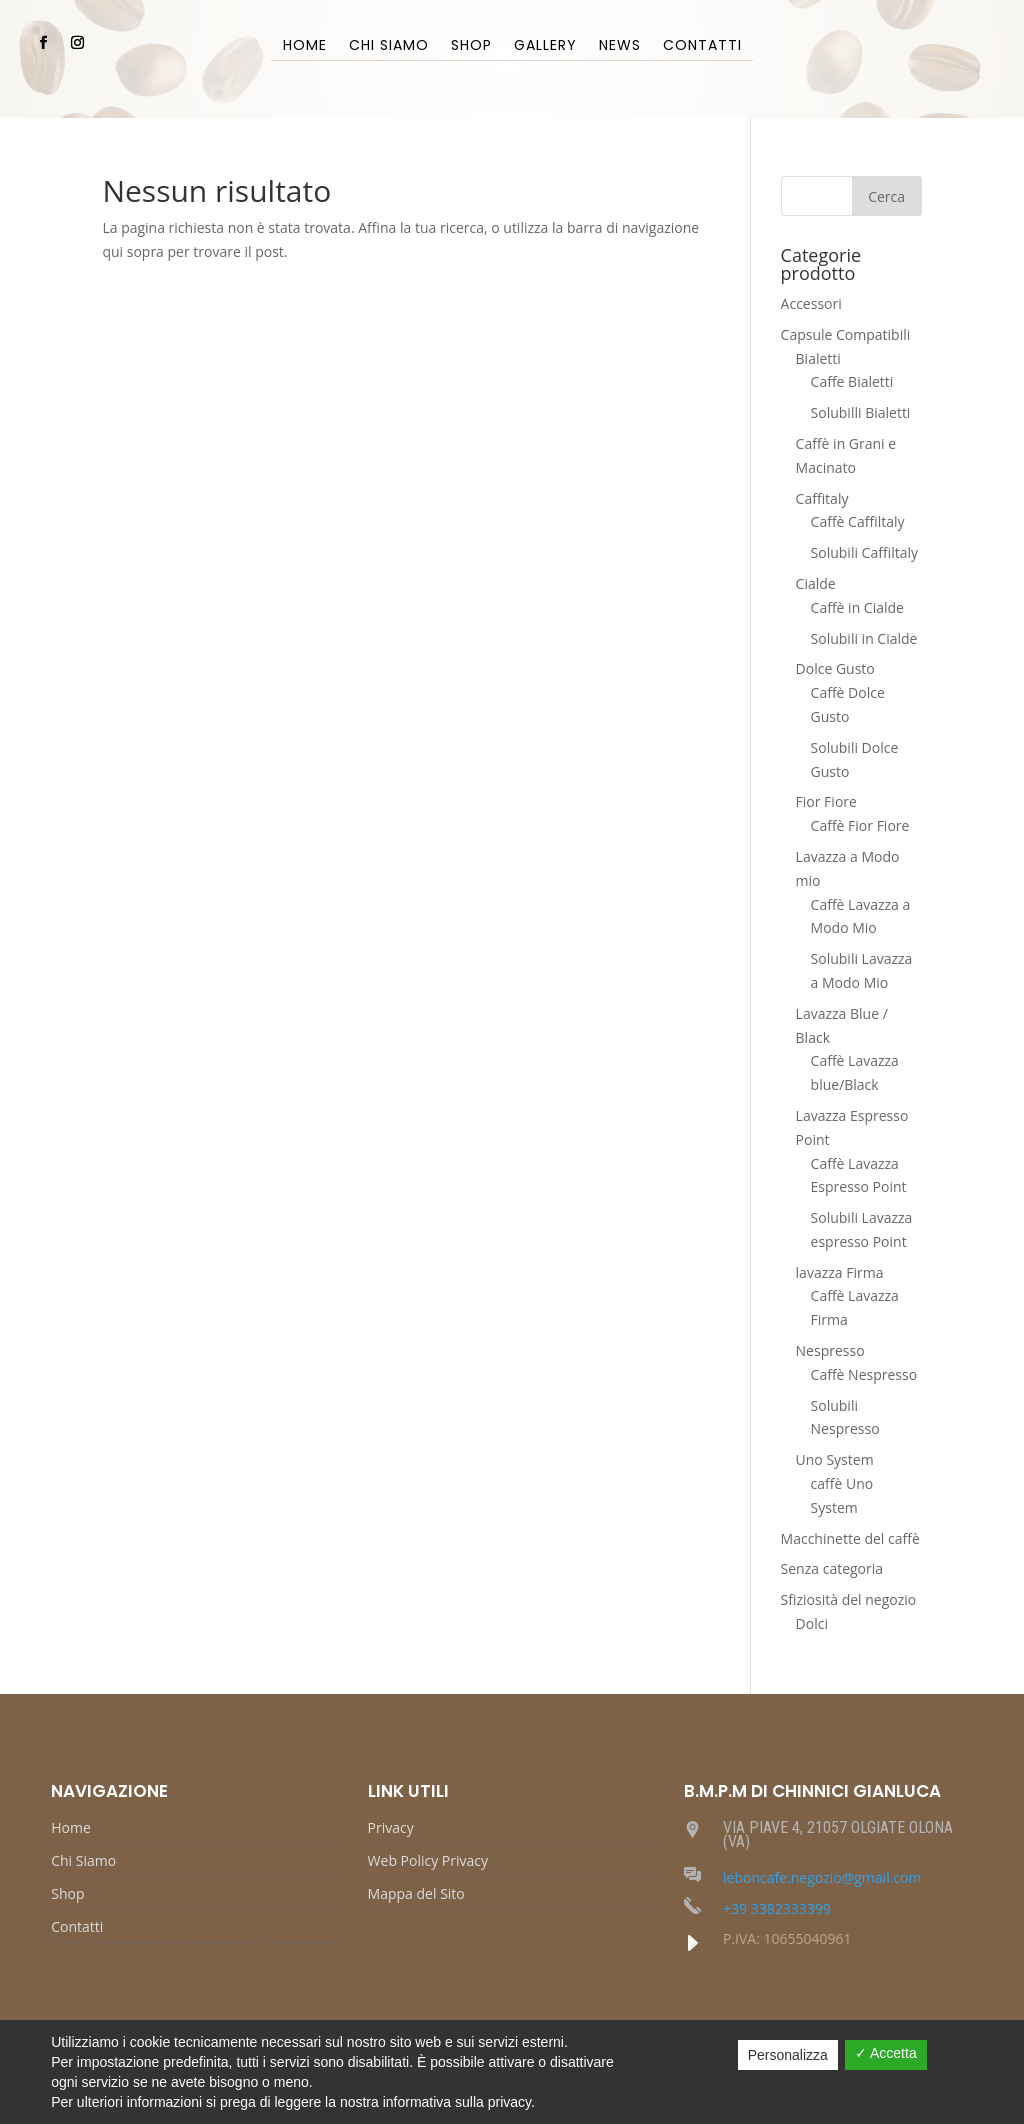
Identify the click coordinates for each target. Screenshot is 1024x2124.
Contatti (702, 46)
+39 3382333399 (777, 1908)
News (620, 46)
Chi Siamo (389, 46)
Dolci (812, 1623)
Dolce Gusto (835, 668)
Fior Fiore (826, 801)
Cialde (816, 583)
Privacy (391, 1829)
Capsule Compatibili (846, 334)
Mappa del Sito (416, 1895)
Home (305, 46)
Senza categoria (832, 1568)
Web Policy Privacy (428, 1862)
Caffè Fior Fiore (860, 825)
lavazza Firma (840, 1272)
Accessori (811, 303)
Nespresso (830, 1350)
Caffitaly (822, 498)
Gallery (545, 46)
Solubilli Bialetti (861, 412)
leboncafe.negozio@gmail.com (822, 1877)
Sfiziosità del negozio (849, 1599)
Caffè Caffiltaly (858, 521)
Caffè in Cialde (857, 607)
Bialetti (818, 358)
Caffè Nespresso (864, 1374)
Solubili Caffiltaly (864, 552)
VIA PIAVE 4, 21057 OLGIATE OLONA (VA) (838, 1834)
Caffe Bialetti (852, 381)
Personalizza (788, 2055)
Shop (471, 46)
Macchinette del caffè (850, 1538)
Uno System (835, 1459)
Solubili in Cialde (864, 638)
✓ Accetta (886, 2053)
